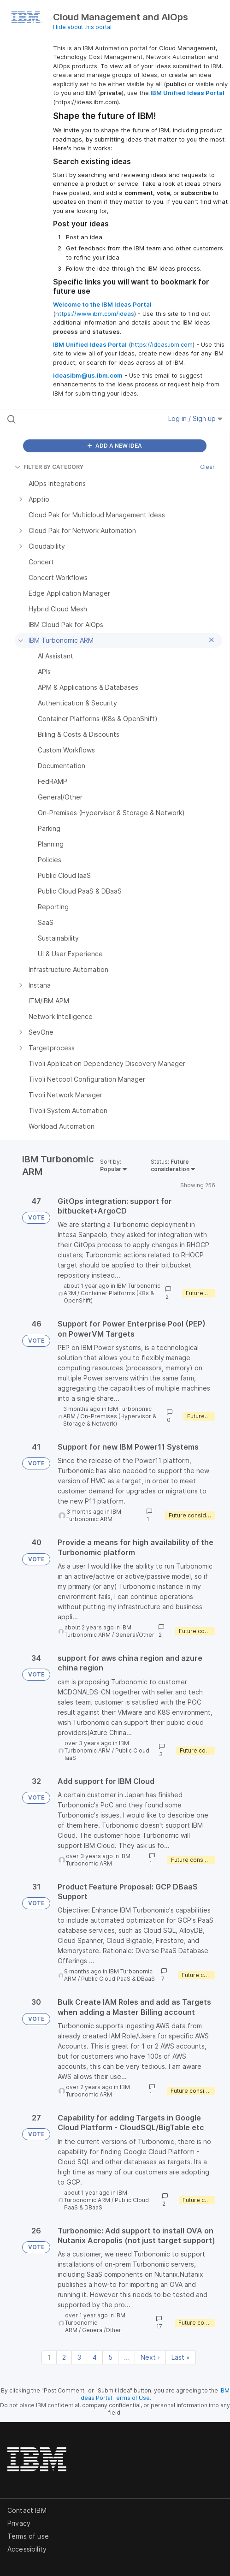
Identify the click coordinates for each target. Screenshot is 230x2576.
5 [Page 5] (110, 2357)
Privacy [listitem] (18, 2523)
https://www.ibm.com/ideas (94, 313)
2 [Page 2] (64, 2357)
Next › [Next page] (150, 2357)
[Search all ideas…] (69, 418)
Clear (207, 466)
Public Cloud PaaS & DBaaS (118, 1978)
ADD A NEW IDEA (115, 445)
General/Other (134, 1634)
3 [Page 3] (79, 2357)
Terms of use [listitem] (28, 2536)
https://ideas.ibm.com (162, 344)
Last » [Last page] (180, 2357)
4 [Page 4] (95, 2357)
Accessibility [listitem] (27, 2549)
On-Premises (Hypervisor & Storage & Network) (109, 1420)
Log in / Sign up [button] (195, 418)
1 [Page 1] (49, 2357)
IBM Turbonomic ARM (93, 1515)
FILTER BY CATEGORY (49, 466)
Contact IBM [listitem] (27, 2510)
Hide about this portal (82, 27)
